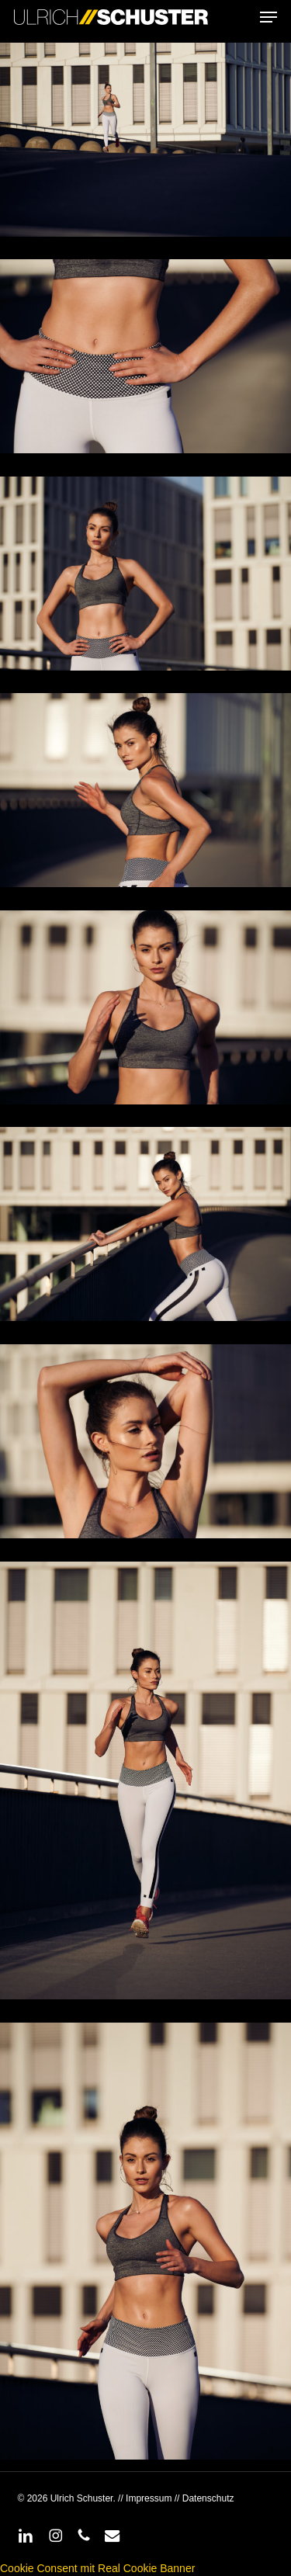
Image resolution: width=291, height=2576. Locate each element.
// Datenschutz (202, 2498)
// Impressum (144, 2498)
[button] (268, 17)
